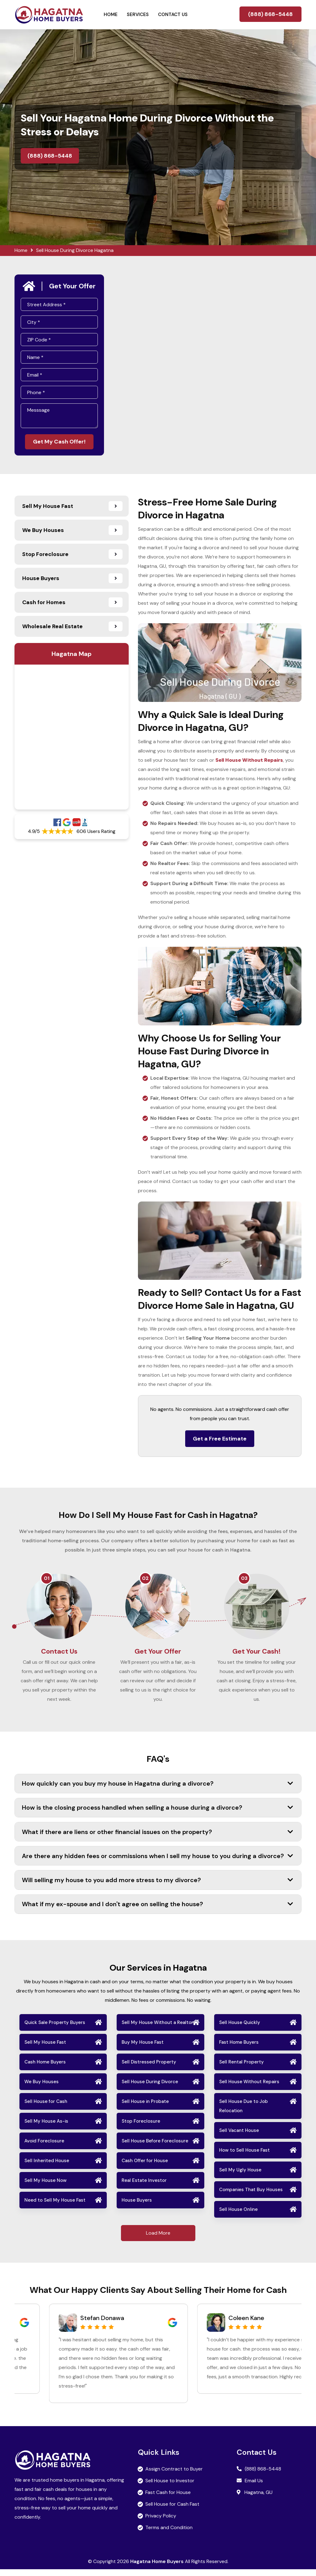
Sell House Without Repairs (249, 2088)
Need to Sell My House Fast (54, 2206)
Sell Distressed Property (149, 2068)
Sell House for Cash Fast (172, 2511)
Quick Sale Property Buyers (54, 2029)
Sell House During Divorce (150, 2088)
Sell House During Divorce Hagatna (75, 250)
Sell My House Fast (45, 2049)
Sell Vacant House (239, 2137)
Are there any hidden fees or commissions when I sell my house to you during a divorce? (157, 1862)
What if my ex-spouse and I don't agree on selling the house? (157, 1911)
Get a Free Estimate (220, 1439)
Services (138, 14)
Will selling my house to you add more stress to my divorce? (157, 1886)
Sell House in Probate (145, 2108)
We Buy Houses (41, 2088)
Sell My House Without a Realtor (157, 2029)
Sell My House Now (45, 2187)
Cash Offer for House (145, 2167)
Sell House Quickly (239, 2029)
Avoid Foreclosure (44, 2147)
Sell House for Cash (45, 2108)
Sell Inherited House (46, 2167)
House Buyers (137, 2206)
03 (244, 1579)
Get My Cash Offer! (59, 442)
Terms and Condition (169, 2534)
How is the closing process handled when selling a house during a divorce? (157, 1814)
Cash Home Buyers (45, 2068)
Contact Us (173, 14)
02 (145, 1579)
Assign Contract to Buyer (174, 2475)
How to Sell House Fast (244, 2157)
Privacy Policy (160, 2522)
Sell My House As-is (46, 2128)
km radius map (72, 738)
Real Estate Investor (144, 2187)
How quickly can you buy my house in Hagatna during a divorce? (157, 1790)
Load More (158, 2239)
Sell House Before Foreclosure (155, 2147)
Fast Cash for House (168, 2499)
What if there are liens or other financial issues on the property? (157, 1838)
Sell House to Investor (169, 2487)
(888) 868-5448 (270, 14)
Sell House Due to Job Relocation (243, 2112)
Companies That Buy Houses (251, 2196)
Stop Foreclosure (141, 2128)
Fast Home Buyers (239, 2049)
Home (111, 14)
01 (46, 1579)
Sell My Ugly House (240, 2176)
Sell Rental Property (241, 2068)
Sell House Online (238, 2216)
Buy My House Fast (143, 2049)
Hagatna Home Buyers (157, 2568)
